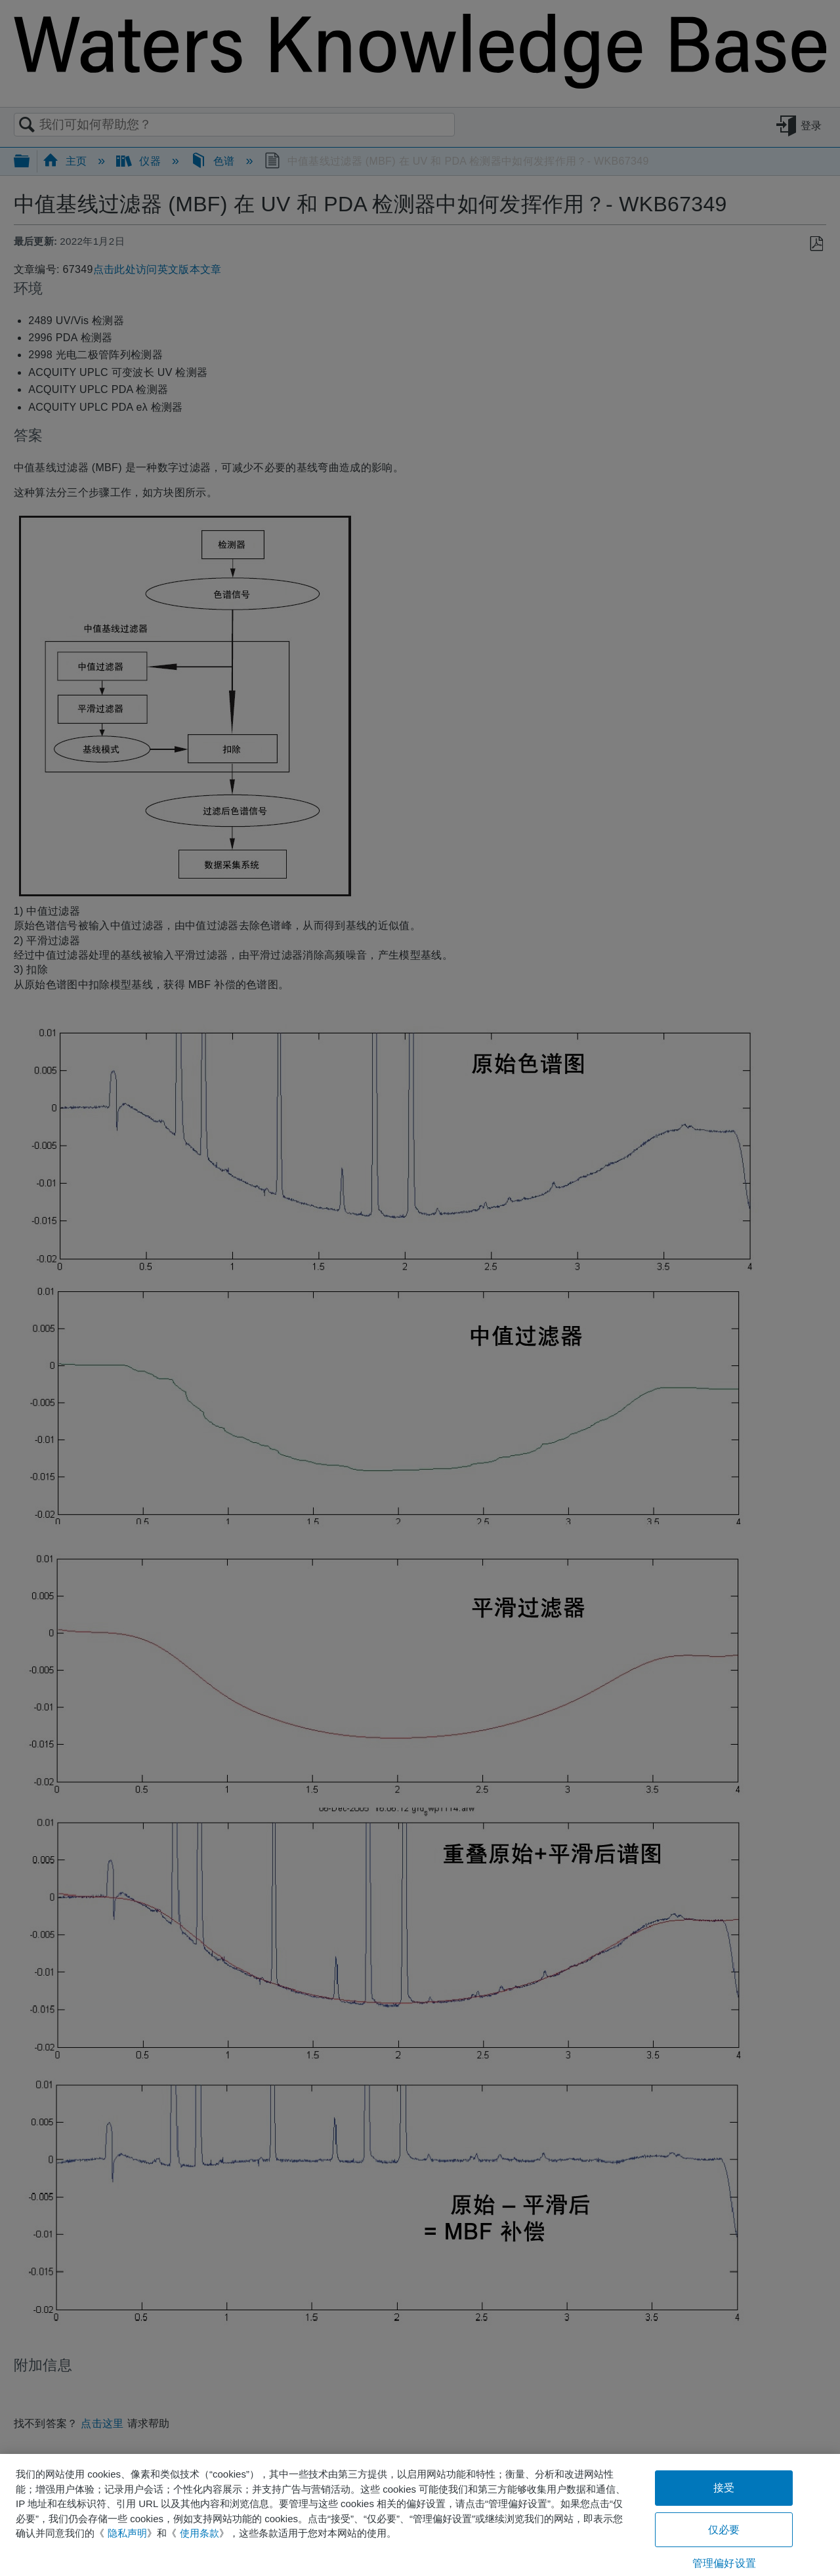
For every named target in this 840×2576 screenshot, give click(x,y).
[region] (420, 2515)
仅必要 (724, 2529)
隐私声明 (127, 2533)
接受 (723, 2487)
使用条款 (199, 2533)
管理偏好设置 (724, 2563)
